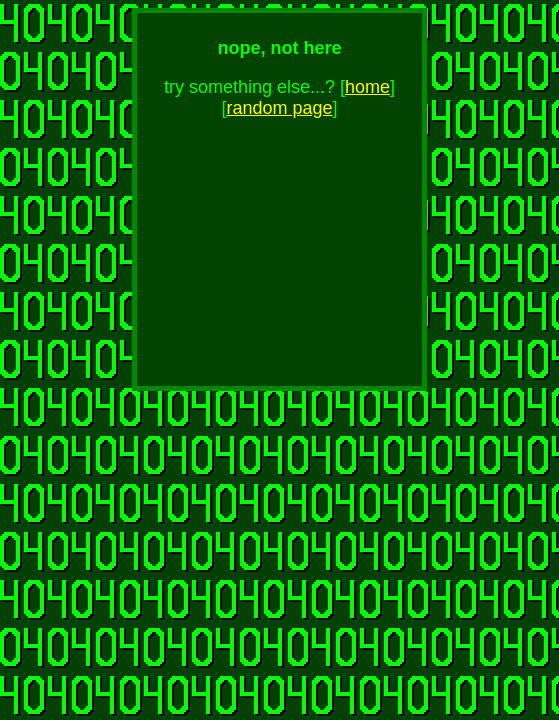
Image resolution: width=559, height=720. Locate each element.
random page (279, 108)
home (367, 87)
